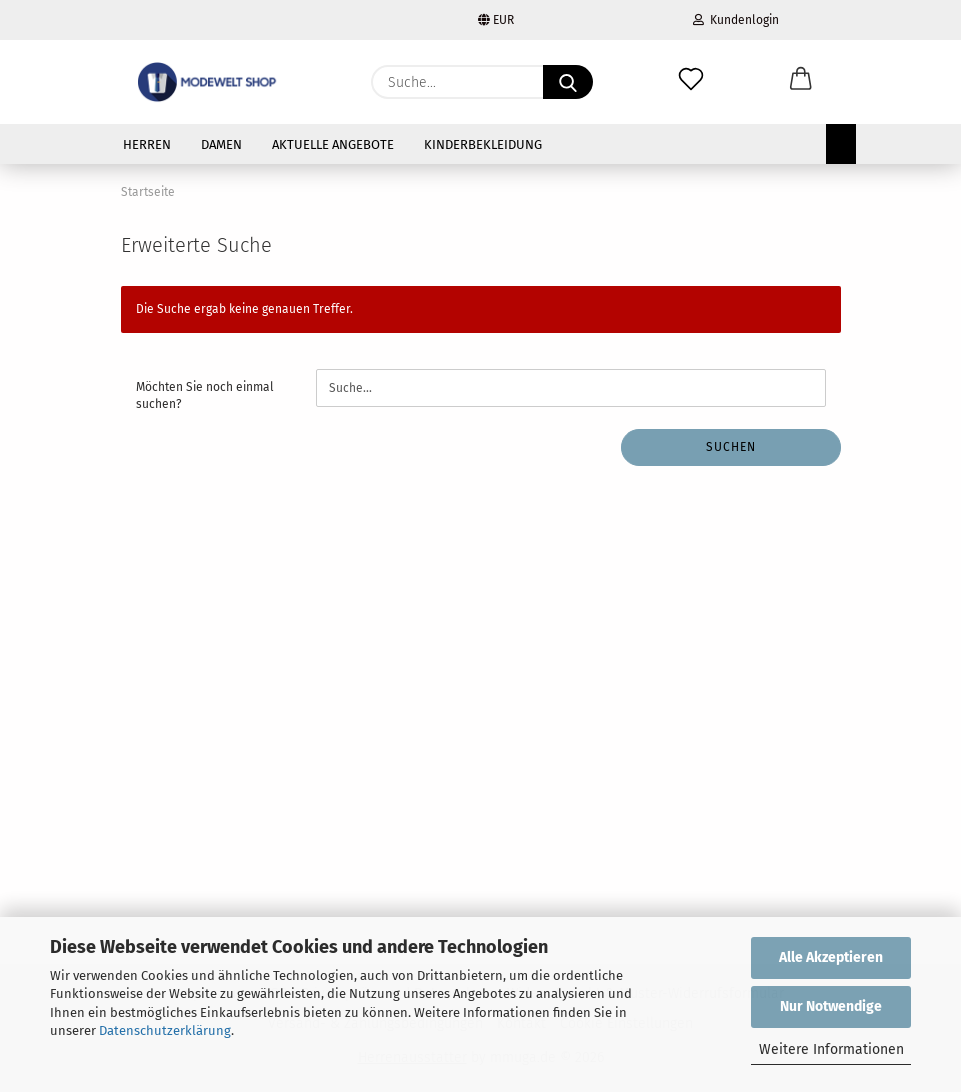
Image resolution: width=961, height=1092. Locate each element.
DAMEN (221, 144)
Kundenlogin (736, 20)
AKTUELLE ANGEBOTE (333, 144)
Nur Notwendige (831, 1006)
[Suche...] (568, 82)
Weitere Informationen (831, 1049)
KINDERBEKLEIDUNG (483, 144)
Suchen (731, 447)
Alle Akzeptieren (831, 957)
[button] (801, 82)
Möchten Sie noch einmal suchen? (205, 395)
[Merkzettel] (691, 82)
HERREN (147, 144)
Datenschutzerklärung (165, 1030)
